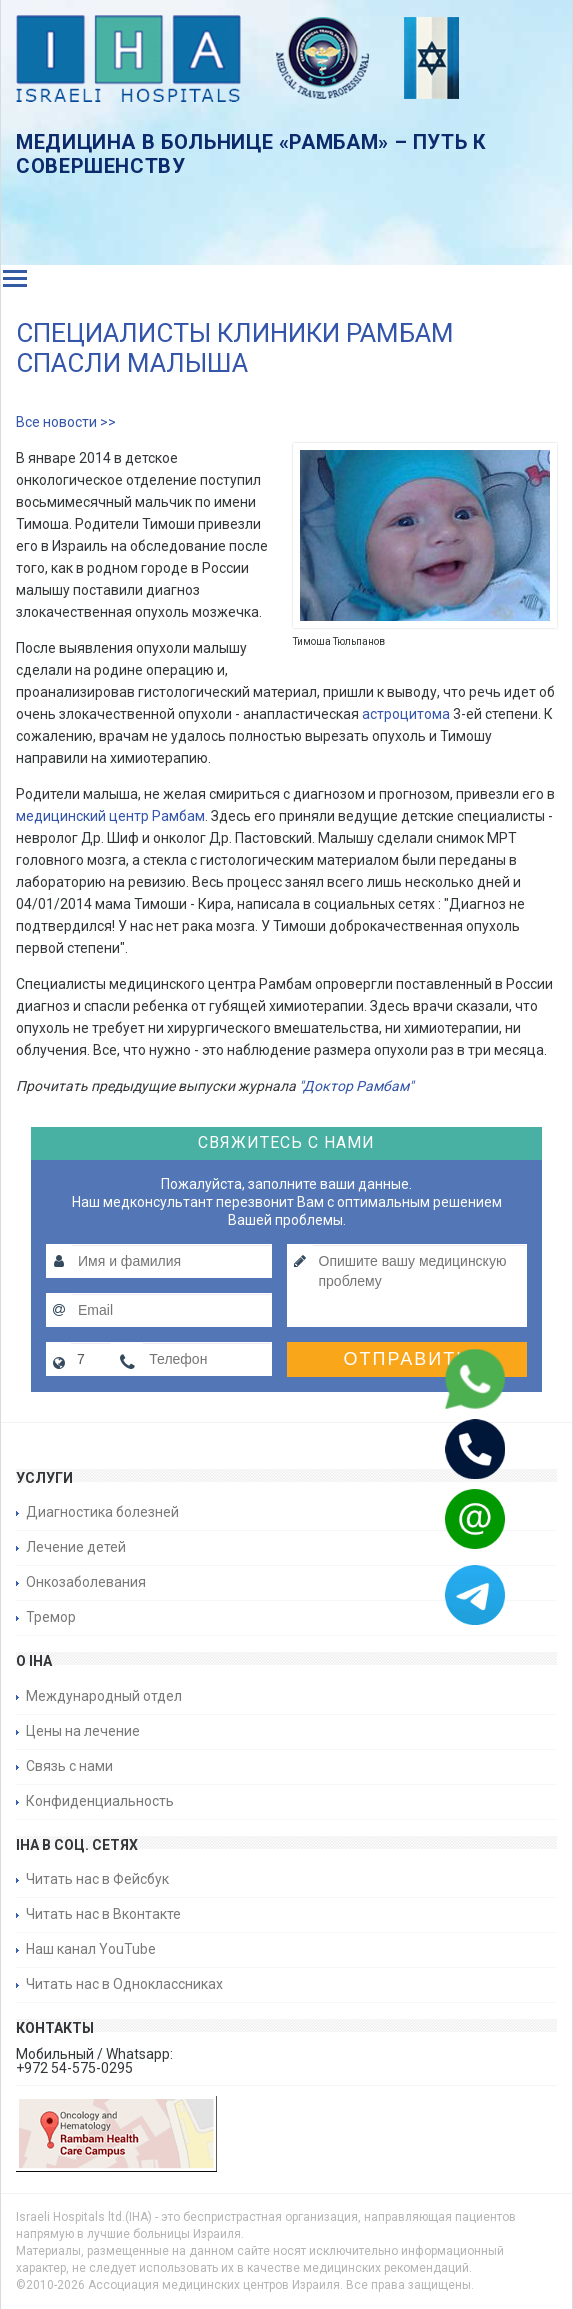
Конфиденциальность (100, 1801)
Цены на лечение (83, 1731)
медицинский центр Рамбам (110, 816)
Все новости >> (66, 422)
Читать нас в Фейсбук (97, 1879)
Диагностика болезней (102, 1512)
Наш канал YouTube (91, 1949)
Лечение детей (76, 1547)
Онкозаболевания (86, 1582)
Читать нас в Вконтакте (103, 1914)
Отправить (407, 1359)
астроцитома (406, 714)
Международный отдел (104, 1696)
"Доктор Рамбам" (356, 1086)
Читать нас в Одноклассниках (124, 1984)
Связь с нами (69, 1766)
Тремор (51, 1617)
